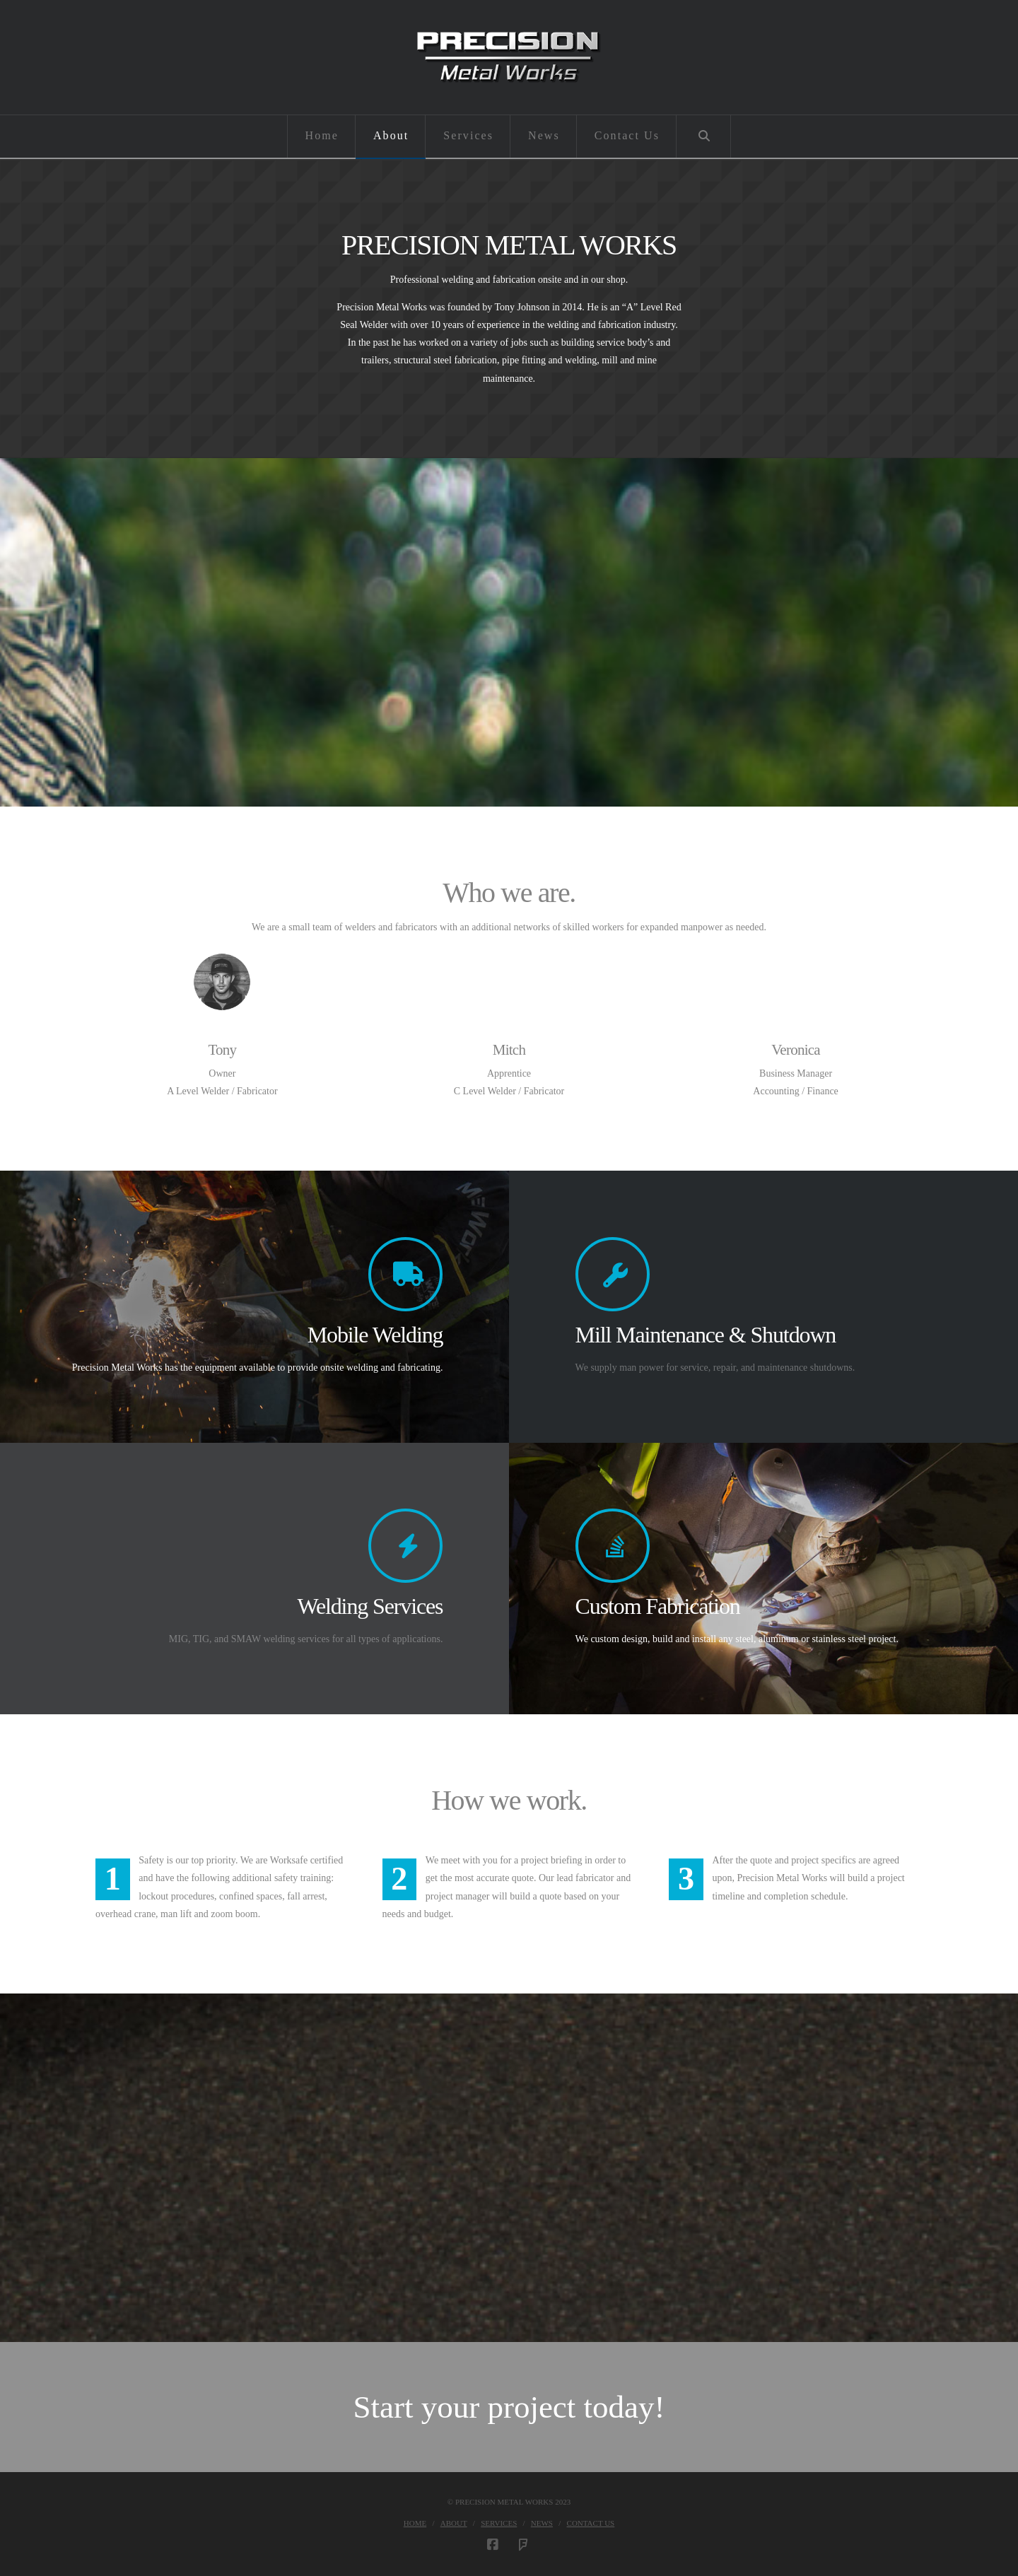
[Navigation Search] (704, 136)
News (542, 2523)
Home (415, 2523)
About (453, 2523)
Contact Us (591, 2523)
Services (499, 2523)
